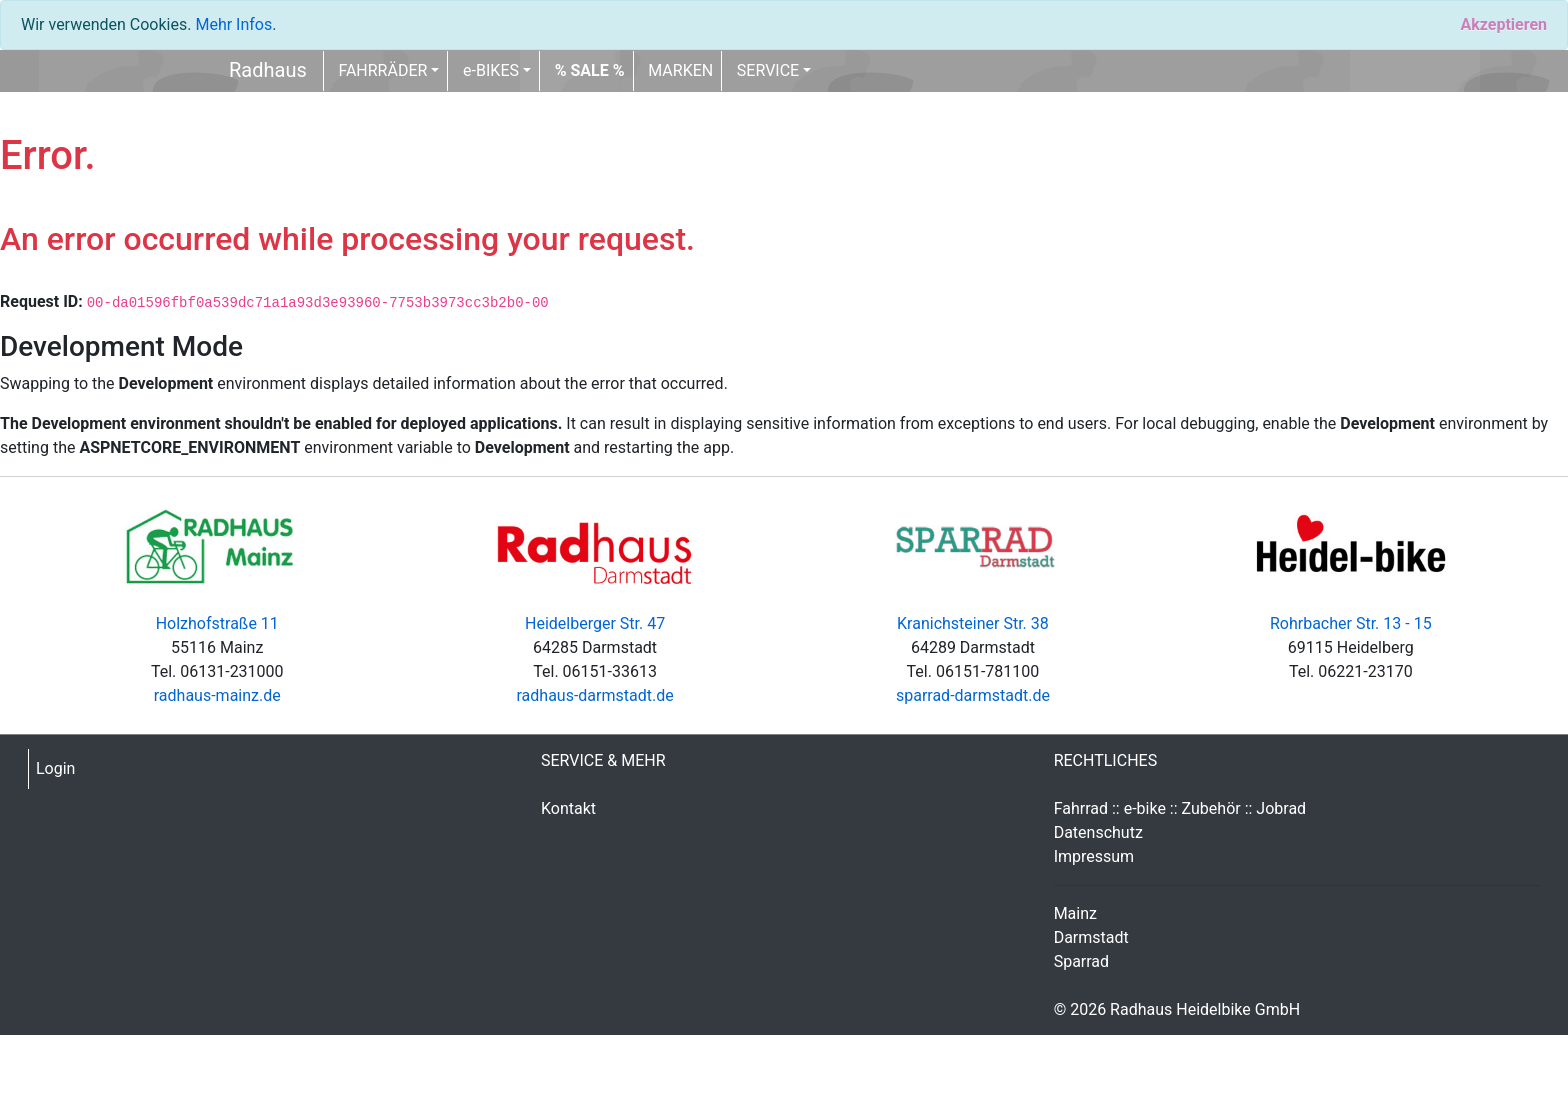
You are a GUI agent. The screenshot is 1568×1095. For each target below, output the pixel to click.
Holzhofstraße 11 (217, 623)
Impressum (1094, 856)
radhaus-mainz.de (217, 695)
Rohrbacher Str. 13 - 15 (1351, 623)
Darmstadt (1091, 937)
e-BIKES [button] (491, 70)
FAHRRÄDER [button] (382, 70)
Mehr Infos (233, 24)
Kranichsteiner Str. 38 (973, 623)
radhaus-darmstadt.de (594, 695)
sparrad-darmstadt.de (973, 695)
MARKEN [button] (680, 70)
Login (55, 768)
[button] (590, 71)
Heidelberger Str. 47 (595, 623)
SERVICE (768, 70)
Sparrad (1081, 961)
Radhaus (268, 70)
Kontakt (568, 808)
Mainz (1075, 913)
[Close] (1503, 25)
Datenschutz (1098, 832)
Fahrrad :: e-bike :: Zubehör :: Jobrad (1180, 808)
